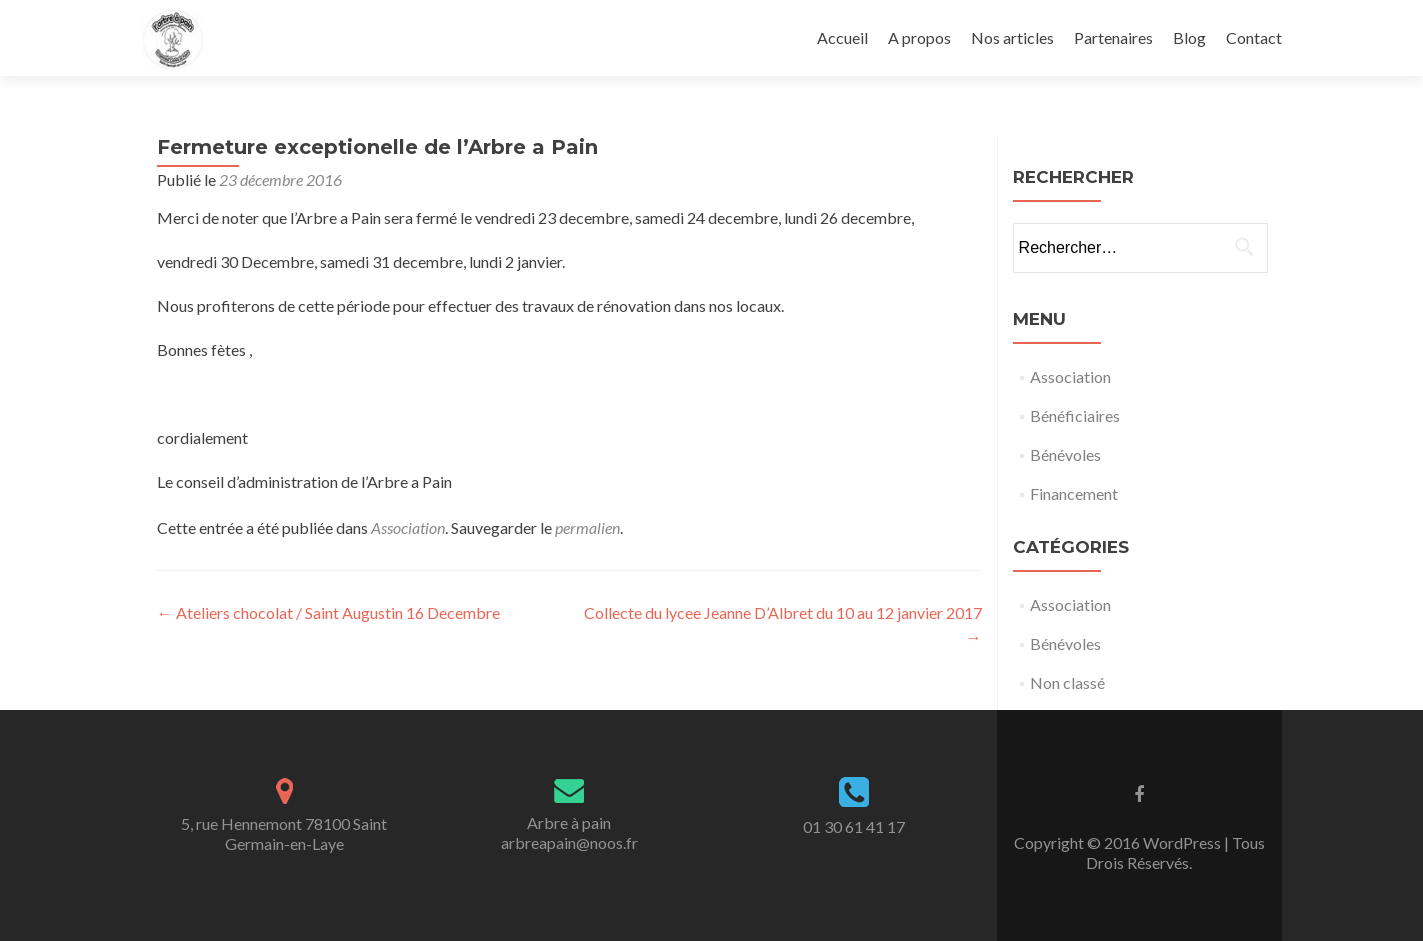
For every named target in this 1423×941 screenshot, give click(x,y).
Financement (1074, 493)
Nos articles (1012, 37)
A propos (919, 37)
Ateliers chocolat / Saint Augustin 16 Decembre (328, 612)
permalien (587, 527)
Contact (1254, 37)
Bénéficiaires (1075, 415)
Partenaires (1113, 37)
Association (408, 527)
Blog (1189, 37)
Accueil (842, 37)
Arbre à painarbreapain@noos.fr (569, 832)
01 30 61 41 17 (854, 826)
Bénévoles (1065, 454)
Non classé (1067, 682)
